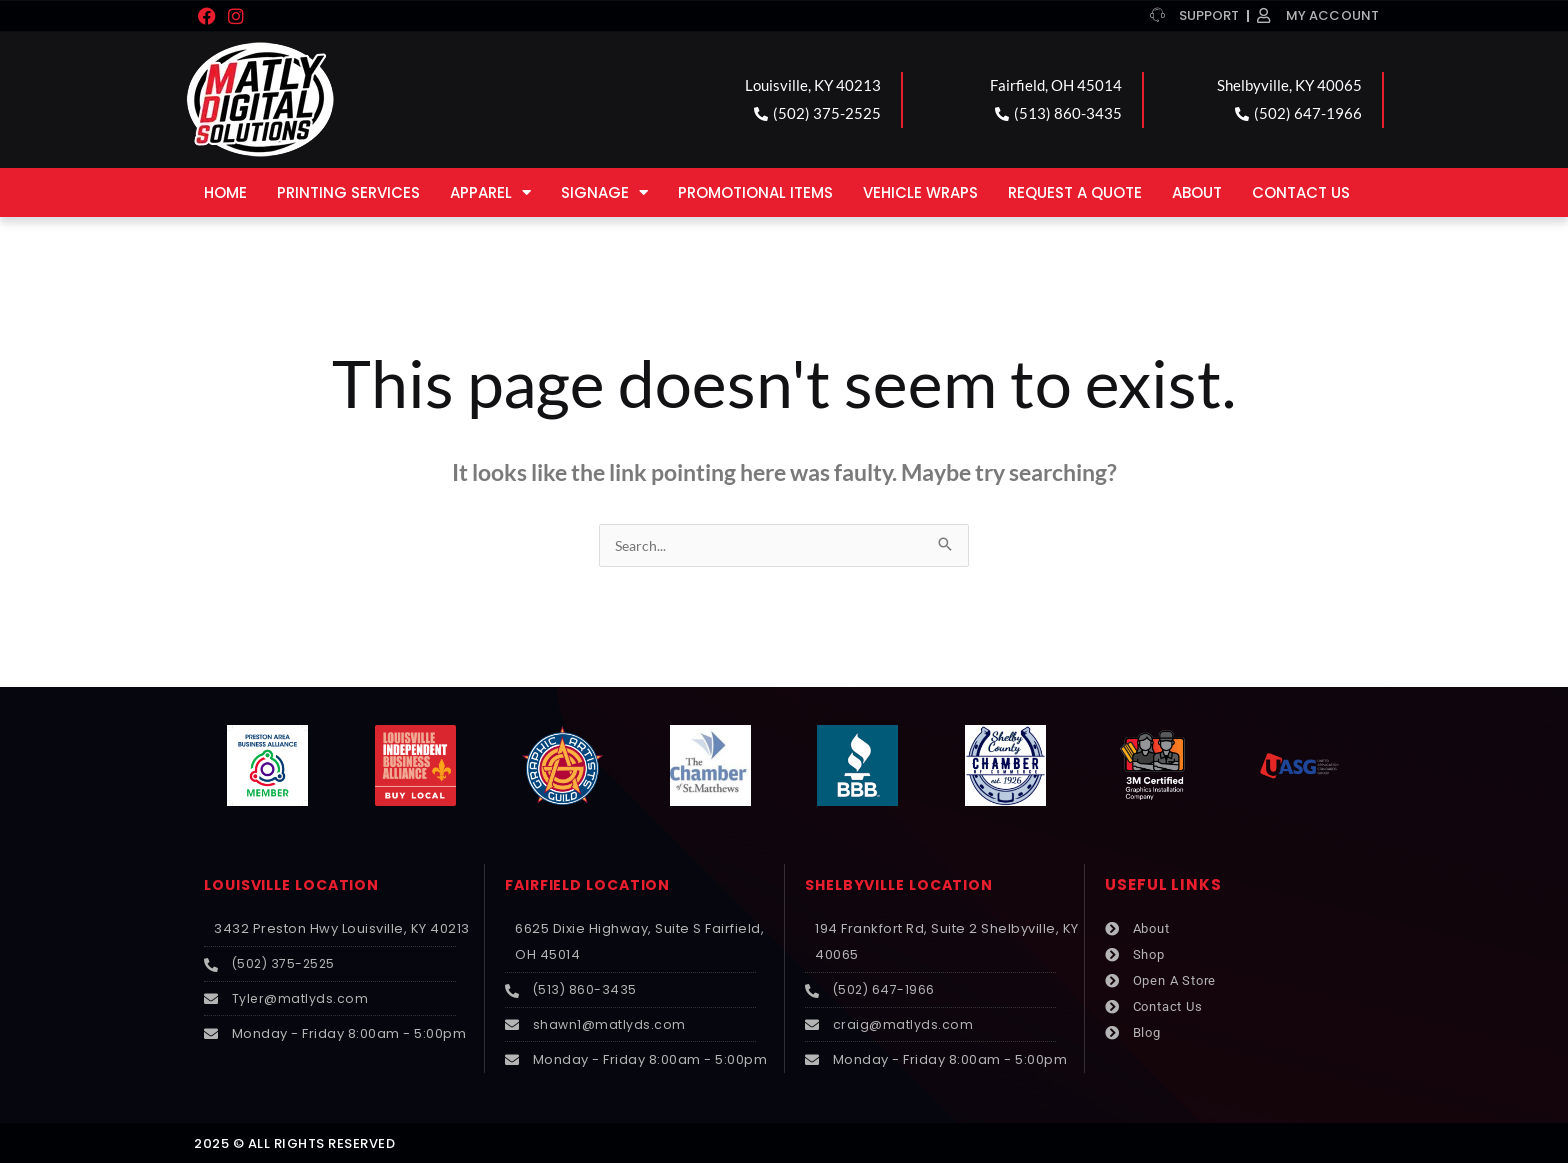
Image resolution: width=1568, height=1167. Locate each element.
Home (225, 192)
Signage (604, 192)
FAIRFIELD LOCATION (593, 885)
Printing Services (348, 192)
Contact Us (1301, 192)
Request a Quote (1075, 192)
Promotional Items (755, 192)
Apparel (490, 192)
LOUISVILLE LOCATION (298, 885)
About (1197, 192)
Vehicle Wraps (920, 192)
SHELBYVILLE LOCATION (905, 885)
